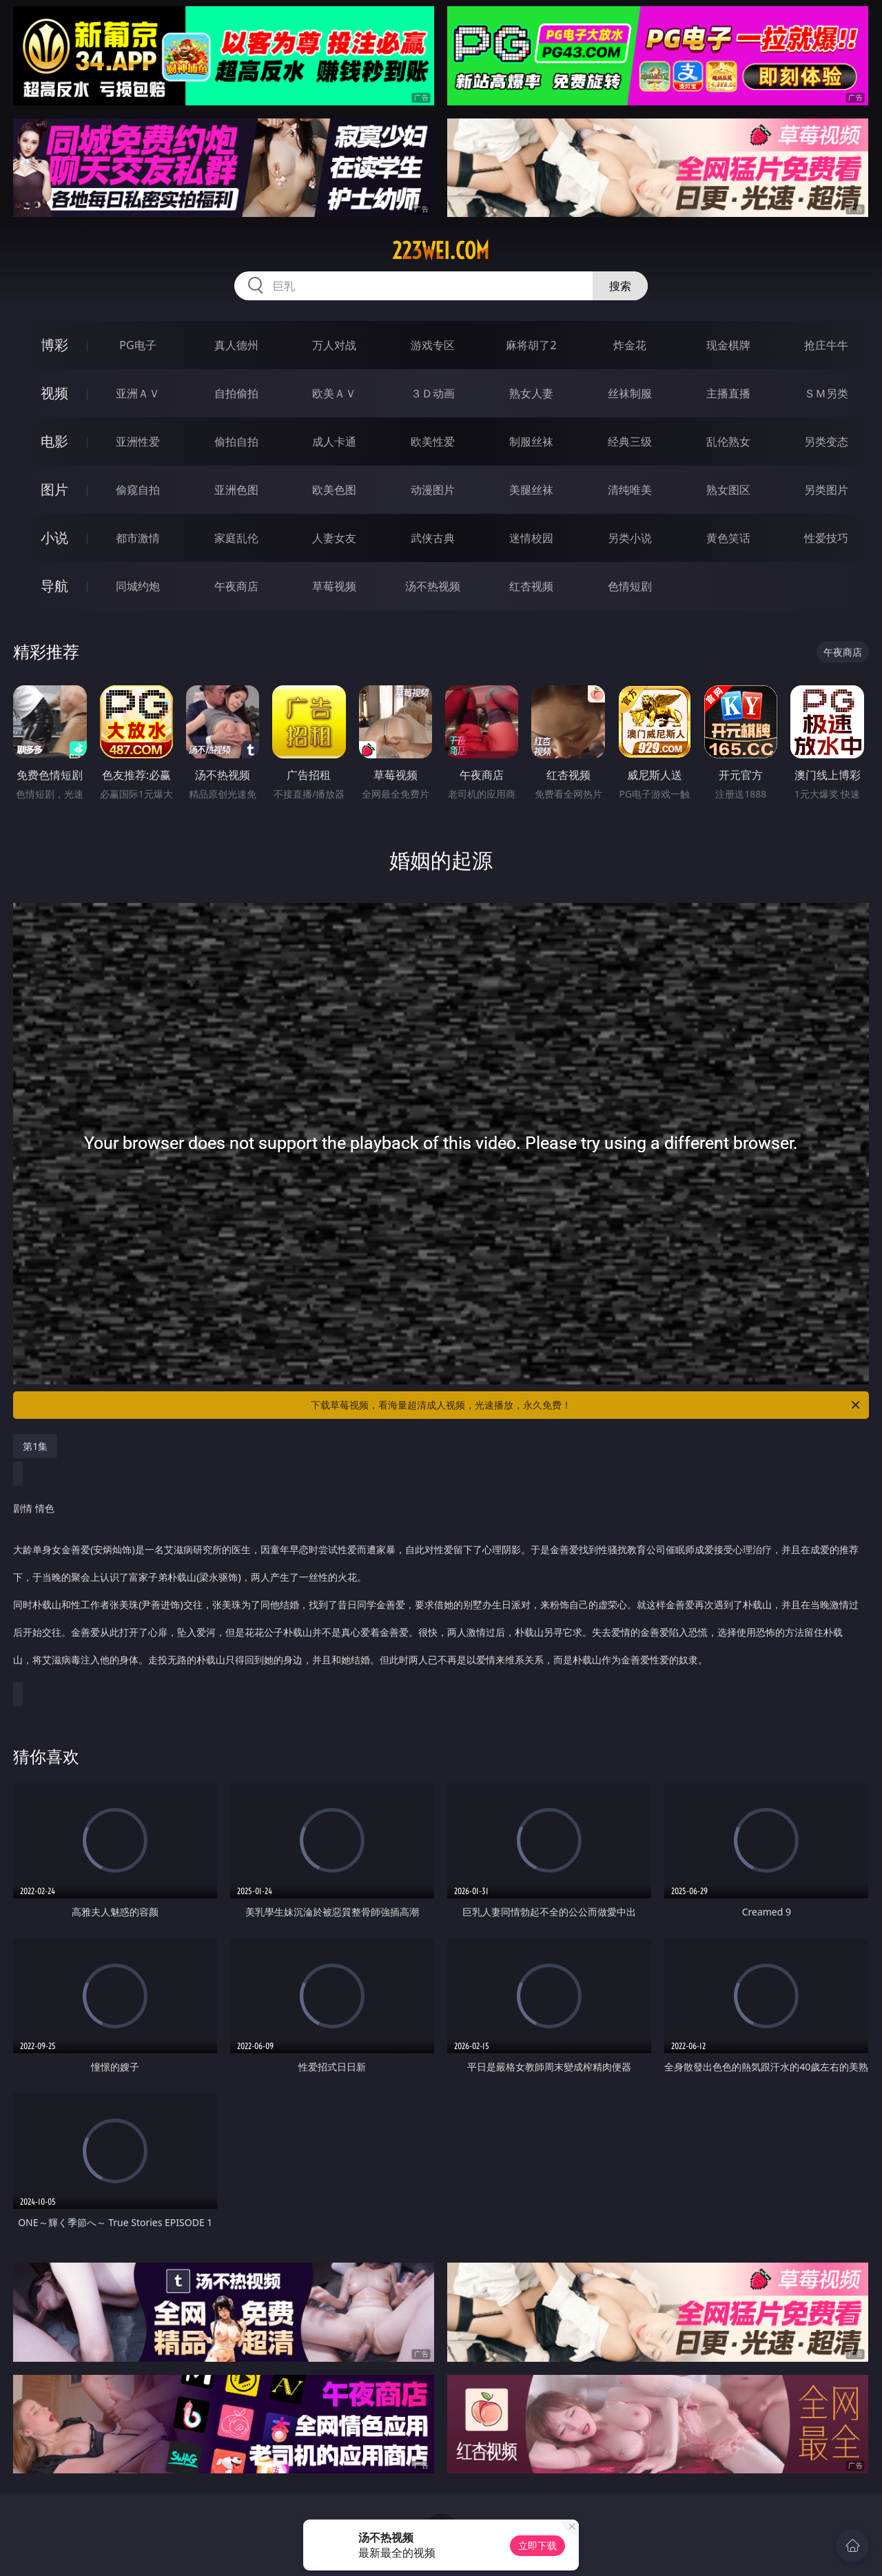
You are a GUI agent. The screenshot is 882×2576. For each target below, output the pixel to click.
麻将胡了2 (531, 345)
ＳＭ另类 (826, 393)
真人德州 (236, 345)
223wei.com (440, 250)
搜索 (620, 285)
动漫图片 (433, 489)
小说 (54, 537)
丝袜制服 (630, 393)
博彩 (54, 344)
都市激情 (138, 538)
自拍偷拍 (236, 393)
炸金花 (629, 345)
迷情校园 (531, 538)
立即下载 (537, 2545)
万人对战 (334, 345)
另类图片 (826, 489)
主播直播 (728, 393)
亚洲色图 (236, 489)
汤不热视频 (432, 586)
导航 (54, 586)
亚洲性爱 (138, 441)
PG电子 (137, 345)
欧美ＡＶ (334, 393)
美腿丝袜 (531, 489)
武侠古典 (433, 538)
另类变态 (826, 441)
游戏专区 (433, 345)
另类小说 (630, 538)
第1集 (35, 1446)
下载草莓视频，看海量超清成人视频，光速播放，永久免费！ (586, 1405)
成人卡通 (334, 441)
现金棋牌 (728, 345)
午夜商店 (236, 586)
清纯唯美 (630, 489)
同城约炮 (138, 586)
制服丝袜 (531, 441)
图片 (54, 489)
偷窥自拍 (138, 489)
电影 (54, 441)
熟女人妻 (531, 393)
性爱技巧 (826, 538)
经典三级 (630, 441)
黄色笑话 (728, 538)
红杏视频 (531, 586)
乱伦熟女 (728, 441)
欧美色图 (334, 489)
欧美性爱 (433, 441)
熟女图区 (728, 489)
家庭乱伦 (236, 538)
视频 (54, 393)
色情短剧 (630, 586)
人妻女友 (334, 538)
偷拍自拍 (236, 441)
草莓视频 (334, 586)
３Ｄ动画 (433, 393)
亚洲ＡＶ (138, 393)
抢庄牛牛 (826, 345)
